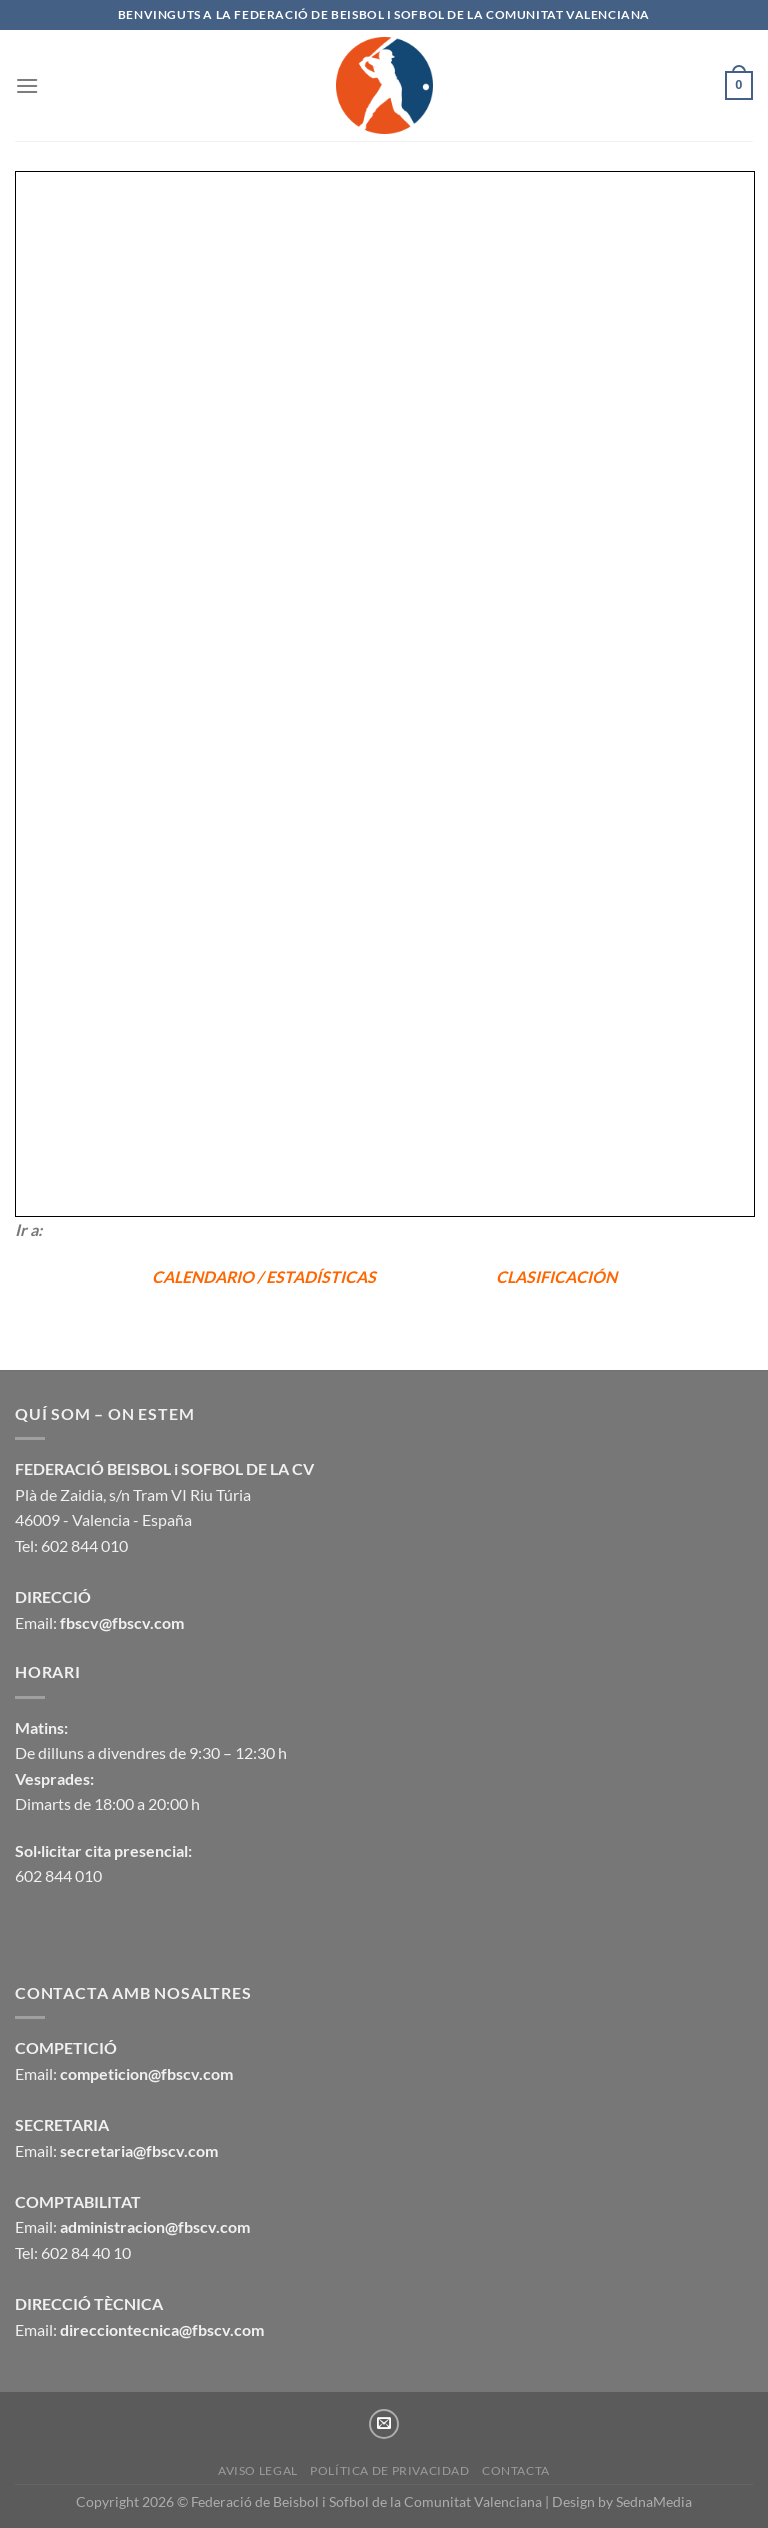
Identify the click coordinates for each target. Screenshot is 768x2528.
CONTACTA (516, 2470)
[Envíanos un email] (384, 2424)
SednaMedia (654, 2501)
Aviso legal (258, 2470)
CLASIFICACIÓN (556, 1276)
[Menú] (27, 85)
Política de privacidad (389, 2470)
